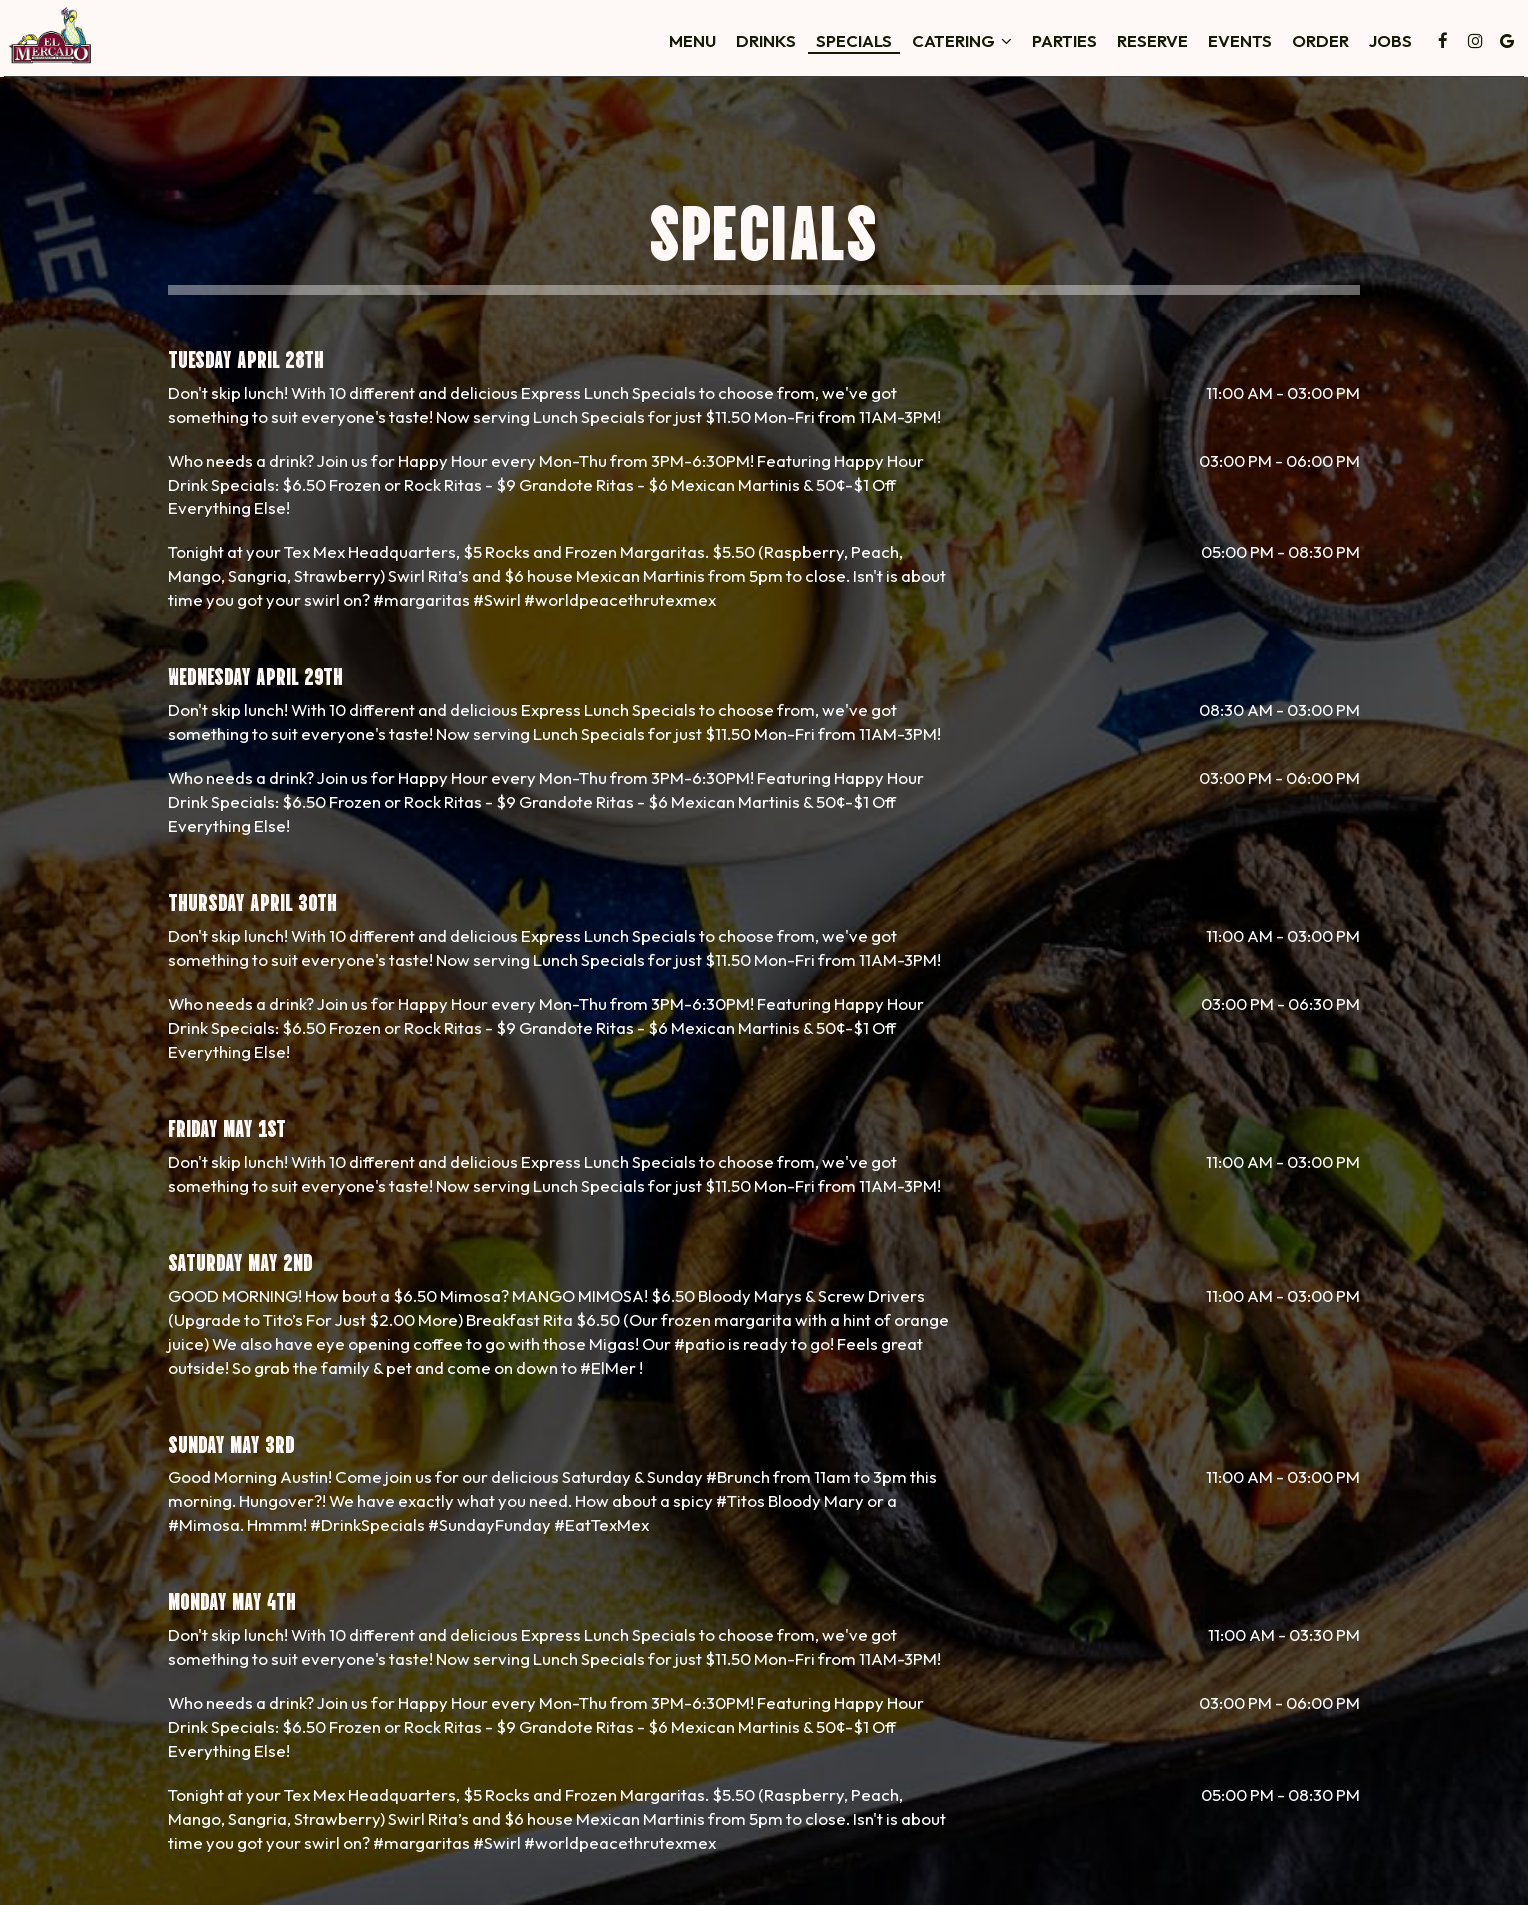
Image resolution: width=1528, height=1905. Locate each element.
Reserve (1066, 50)
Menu (606, 50)
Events (1154, 50)
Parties (978, 50)
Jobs (1304, 50)
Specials (768, 50)
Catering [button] (876, 50)
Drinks (680, 50)
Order (1234, 50)
